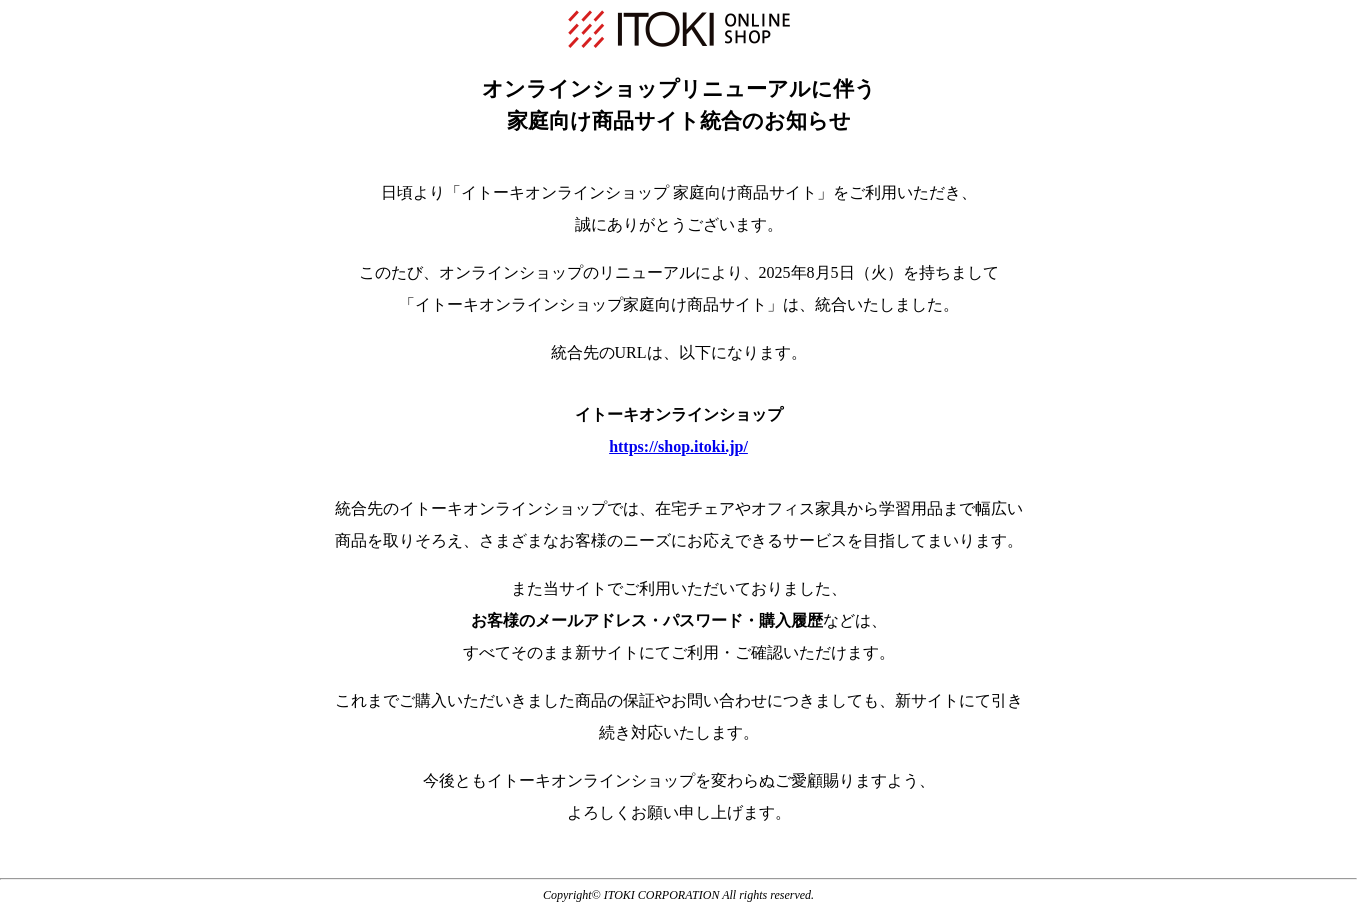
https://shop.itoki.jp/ (678, 446)
